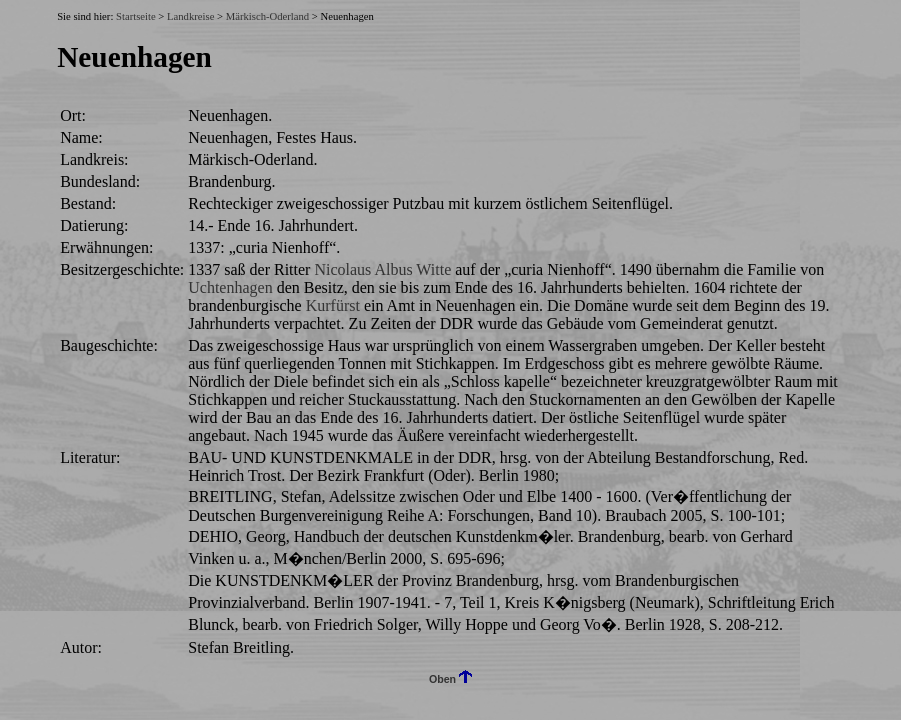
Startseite (136, 16)
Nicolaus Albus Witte (382, 269)
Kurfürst (333, 305)
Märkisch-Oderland (267, 16)
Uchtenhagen (230, 287)
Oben (450, 679)
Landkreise (190, 16)
